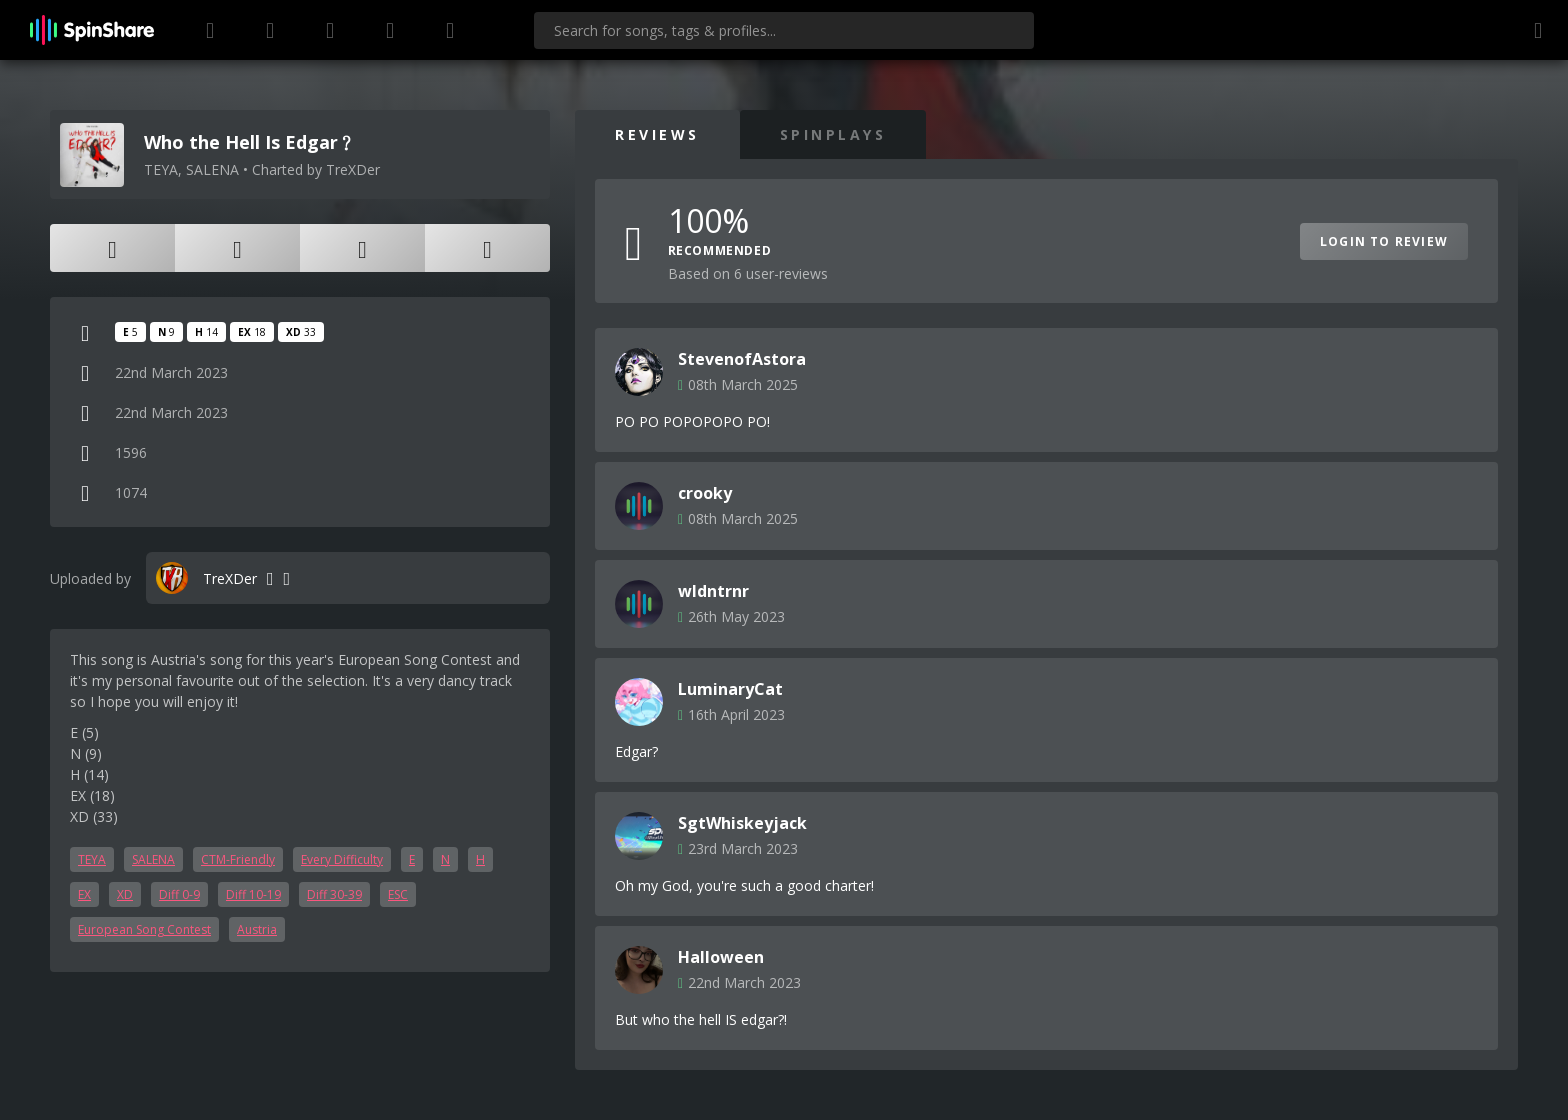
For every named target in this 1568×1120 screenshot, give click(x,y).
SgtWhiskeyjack (742, 823)
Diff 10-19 (253, 894)
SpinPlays (833, 134)
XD (125, 894)
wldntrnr (713, 591)
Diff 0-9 (179, 894)
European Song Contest (144, 929)
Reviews (657, 134)
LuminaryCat (730, 689)
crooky (705, 493)
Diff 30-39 (334, 894)
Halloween (721, 957)
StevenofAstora (742, 359)
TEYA (92, 859)
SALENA (153, 859)
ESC (398, 894)
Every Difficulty (342, 859)
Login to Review (1384, 241)
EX (84, 894)
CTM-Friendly (238, 859)
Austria (257, 929)
